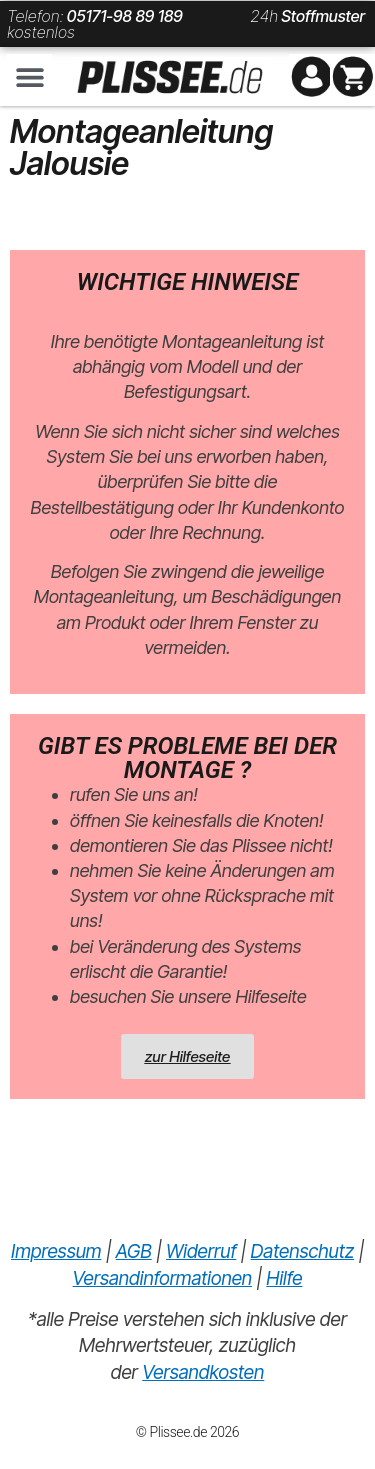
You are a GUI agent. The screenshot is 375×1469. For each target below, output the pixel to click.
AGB (134, 1251)
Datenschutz (303, 1251)
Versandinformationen (162, 1278)
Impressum (56, 1251)
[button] (29, 76)
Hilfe (284, 1278)
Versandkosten (203, 1372)
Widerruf (201, 1251)
